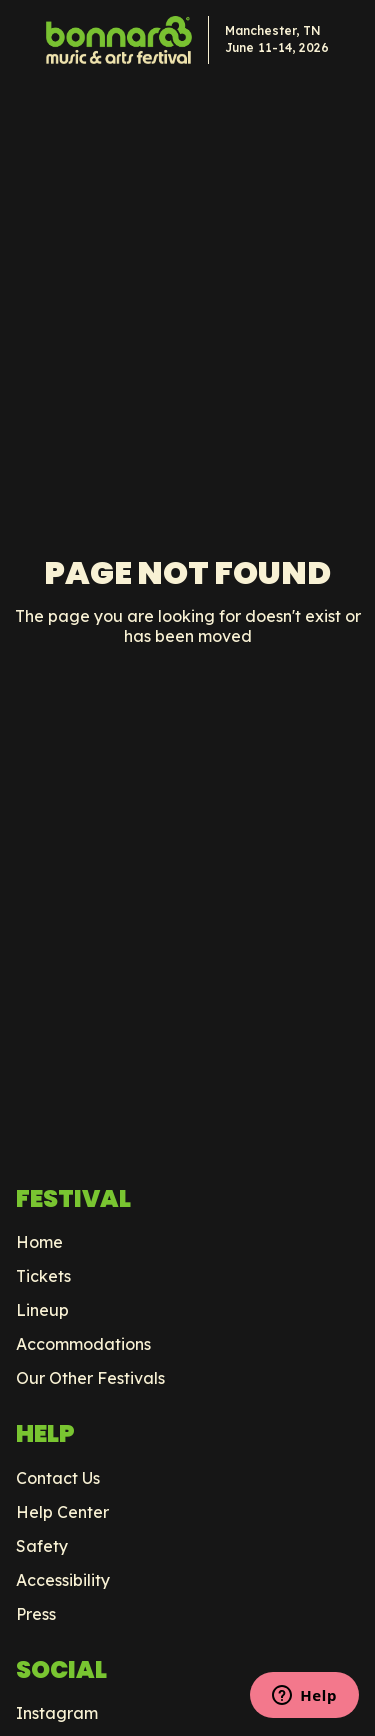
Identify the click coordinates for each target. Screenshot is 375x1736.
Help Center (62, 1512)
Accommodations (83, 1344)
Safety (42, 1546)
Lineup (42, 1310)
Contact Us (58, 1478)
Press (36, 1614)
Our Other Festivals (90, 1378)
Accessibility (63, 1580)
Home (39, 1242)
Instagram (57, 1713)
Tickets (43, 1276)
